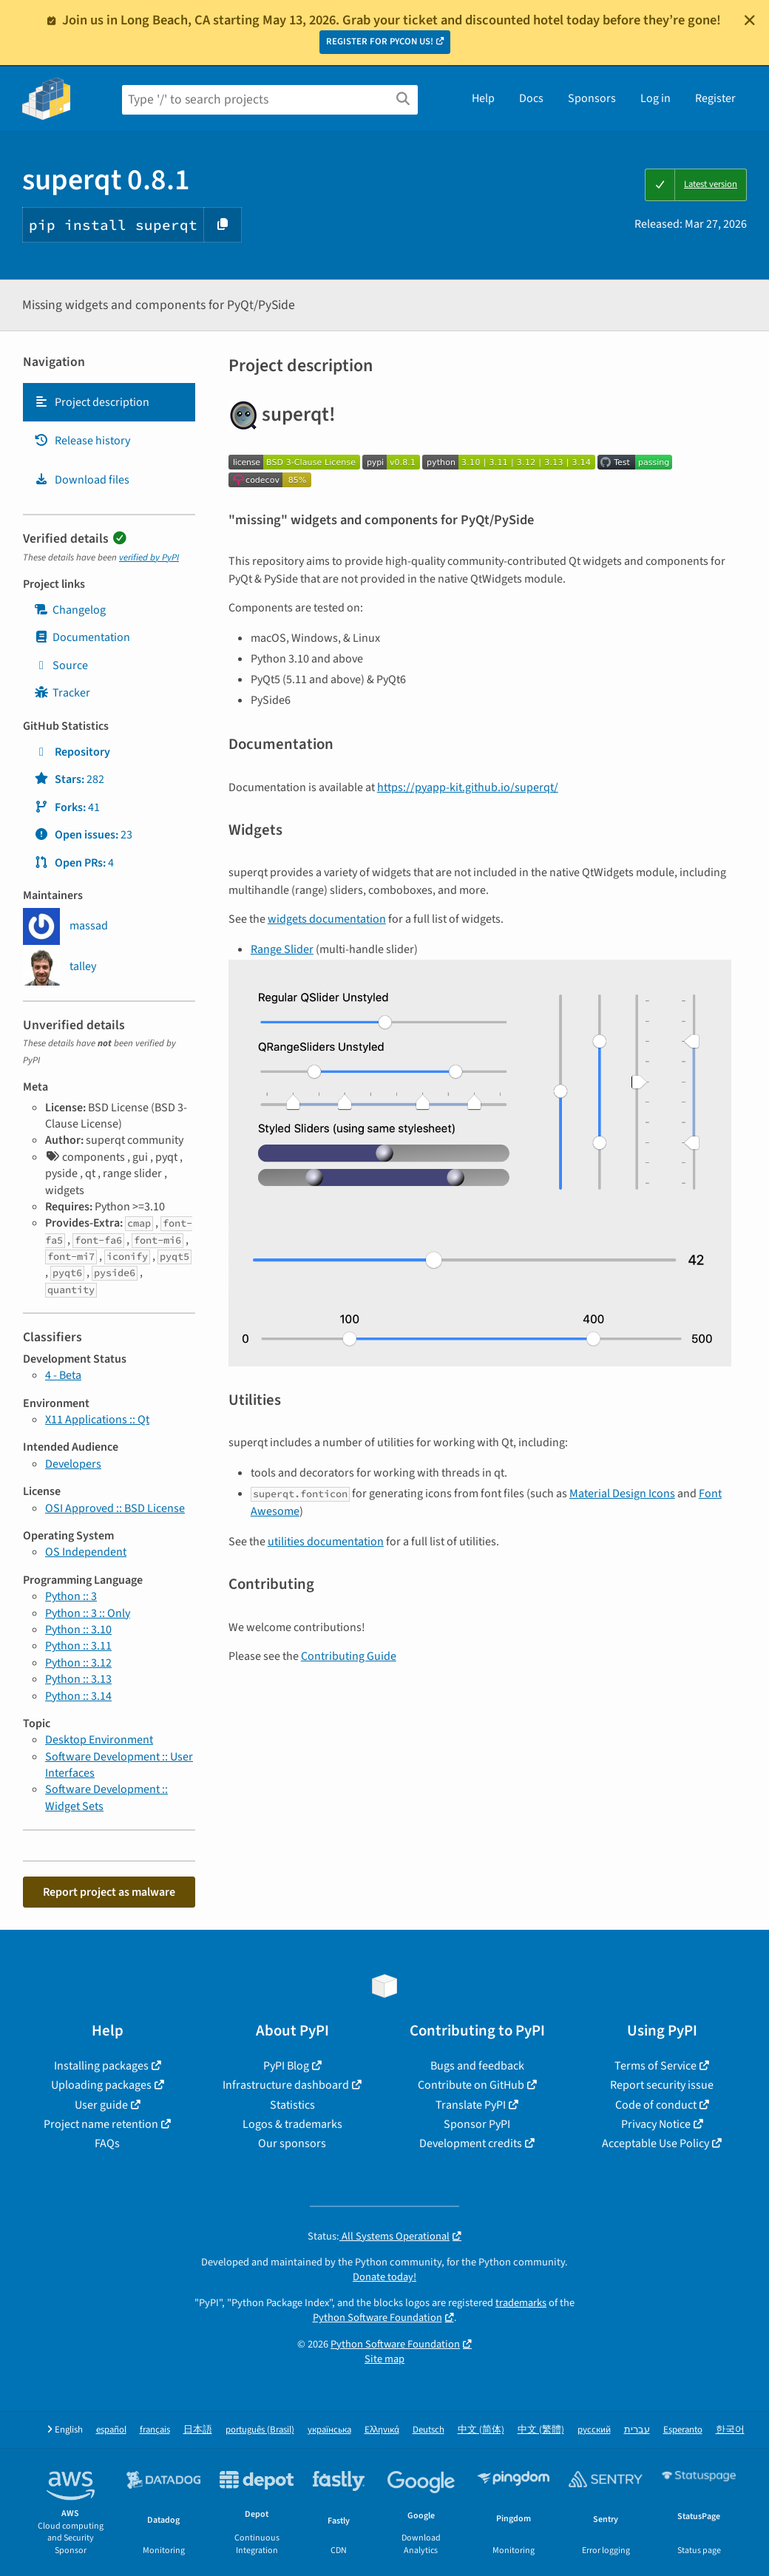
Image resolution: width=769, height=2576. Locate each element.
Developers (73, 1464)
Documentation (82, 637)
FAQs (107, 2143)
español (111, 2430)
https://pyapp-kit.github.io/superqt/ (467, 787)
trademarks (520, 2303)
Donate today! (384, 2277)
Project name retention (101, 2124)
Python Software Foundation (377, 2317)
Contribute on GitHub (471, 2085)
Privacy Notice (656, 2124)
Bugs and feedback (477, 2066)
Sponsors (592, 98)
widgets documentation (327, 919)
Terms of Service (655, 2066)
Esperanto (682, 2430)
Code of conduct (656, 2105)
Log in (655, 98)
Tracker (62, 693)
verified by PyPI (149, 557)
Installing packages (101, 2066)
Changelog (70, 610)
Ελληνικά (382, 2430)
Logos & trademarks (292, 2124)
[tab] (109, 402)
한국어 (730, 2430)
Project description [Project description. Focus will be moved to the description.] (91, 402)
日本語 (197, 2430)
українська (329, 2430)
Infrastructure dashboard (286, 2085)
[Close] (750, 20)
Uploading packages (101, 2085)
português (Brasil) (260, 2430)
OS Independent (85, 1552)
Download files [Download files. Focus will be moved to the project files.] (81, 480)
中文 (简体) (481, 2430)
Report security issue (662, 2085)
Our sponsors (292, 2143)
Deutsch (428, 2430)
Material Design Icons (622, 1493)
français (155, 2430)
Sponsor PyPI (477, 2124)
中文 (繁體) (541, 2430)
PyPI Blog (286, 2066)
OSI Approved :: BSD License (115, 1508)
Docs (531, 98)
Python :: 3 (71, 1596)
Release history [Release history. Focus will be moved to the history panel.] (82, 441)
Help (483, 98)
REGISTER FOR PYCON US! (379, 41)
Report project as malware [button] (109, 1892)
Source (61, 665)
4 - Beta (63, 1375)
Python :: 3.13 (78, 1679)
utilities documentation (326, 1541)
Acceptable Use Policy (655, 2143)
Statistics (292, 2105)
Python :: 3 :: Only (87, 1613)
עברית (637, 2430)
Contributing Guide (348, 1656)
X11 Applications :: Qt (97, 1419)
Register (715, 98)
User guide (101, 2105)
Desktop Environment (99, 1740)
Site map (384, 2359)
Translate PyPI (471, 2105)
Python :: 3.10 (78, 1629)
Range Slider (282, 949)
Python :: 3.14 (78, 1696)
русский (594, 2430)
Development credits (470, 2143)
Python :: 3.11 (78, 1646)
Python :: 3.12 (78, 1663)
